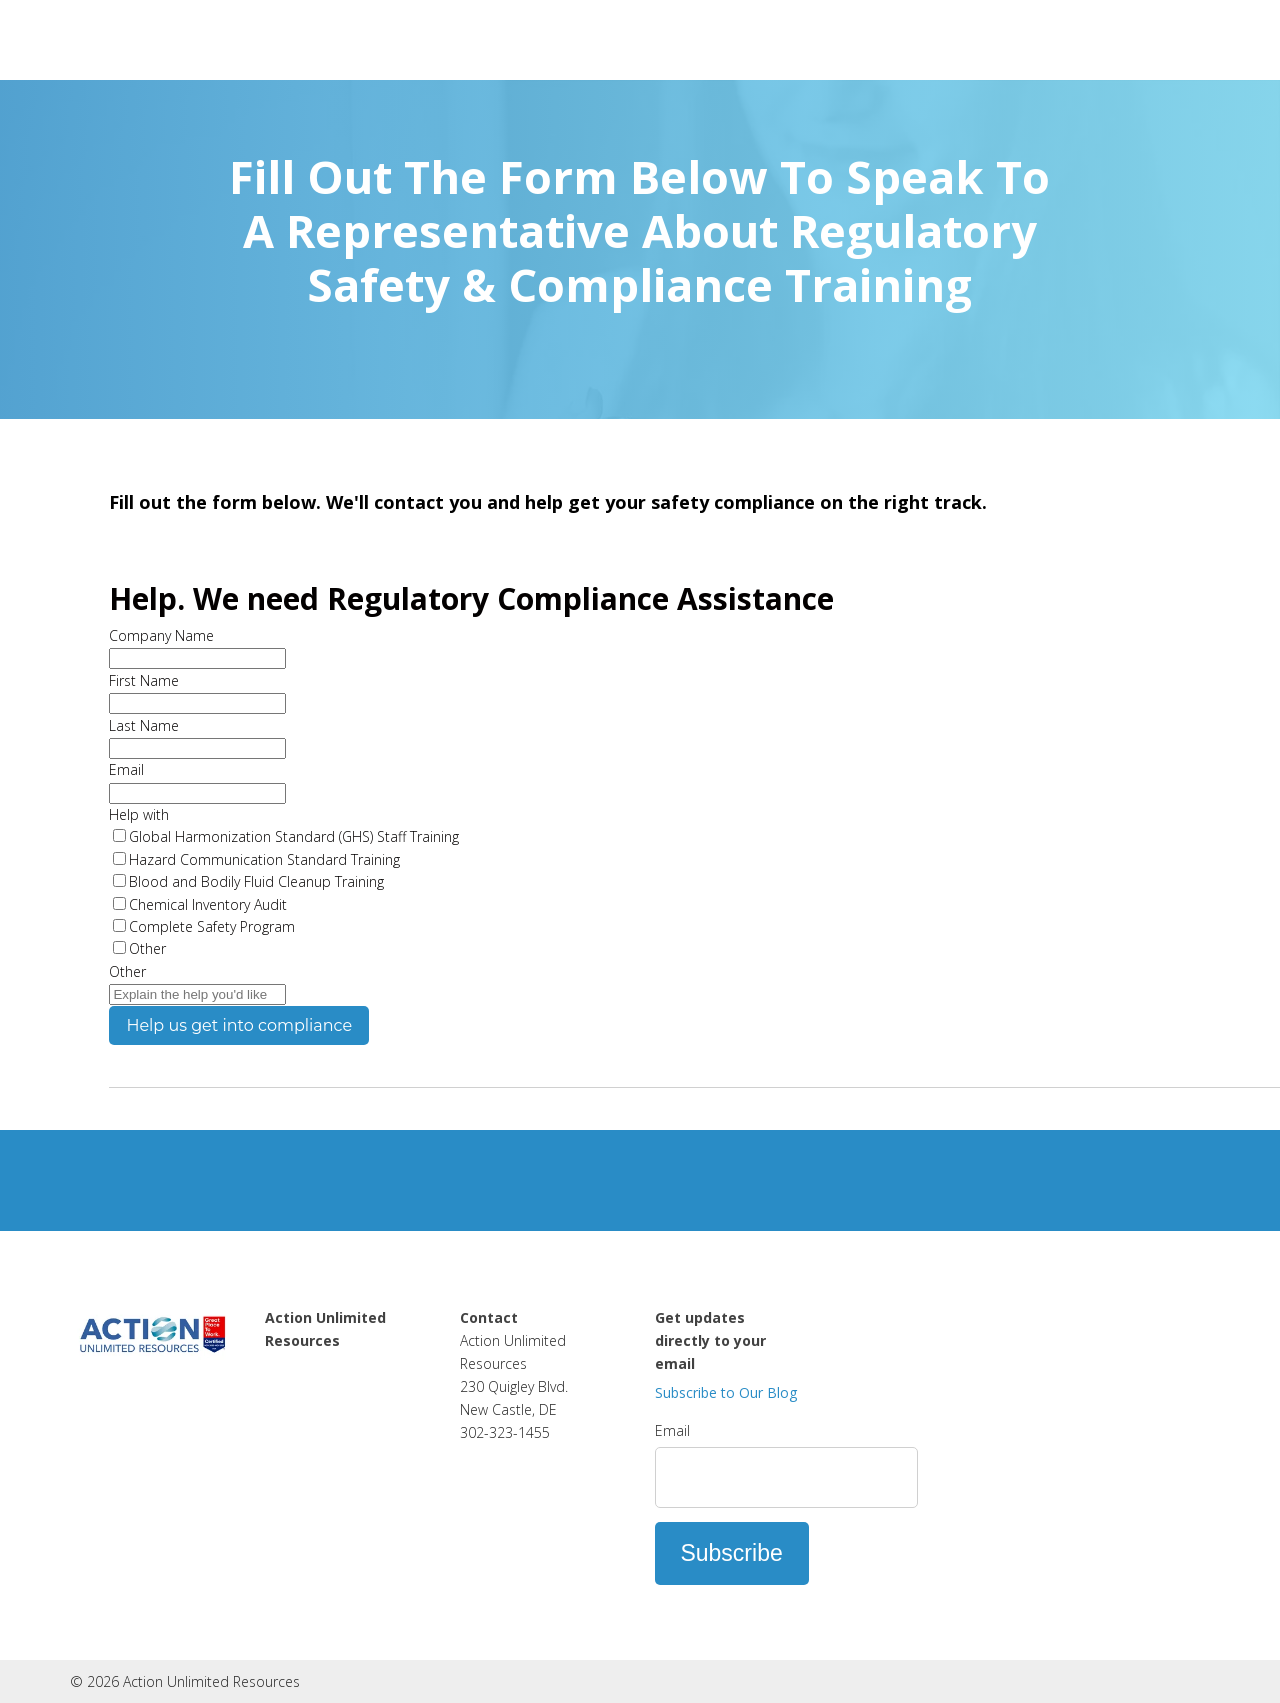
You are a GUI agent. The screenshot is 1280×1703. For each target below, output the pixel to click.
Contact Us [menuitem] (304, 1409)
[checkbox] (694, 893)
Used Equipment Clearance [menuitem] (323, 1466)
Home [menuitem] (287, 1363)
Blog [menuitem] (281, 1432)
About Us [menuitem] (298, 1386)
